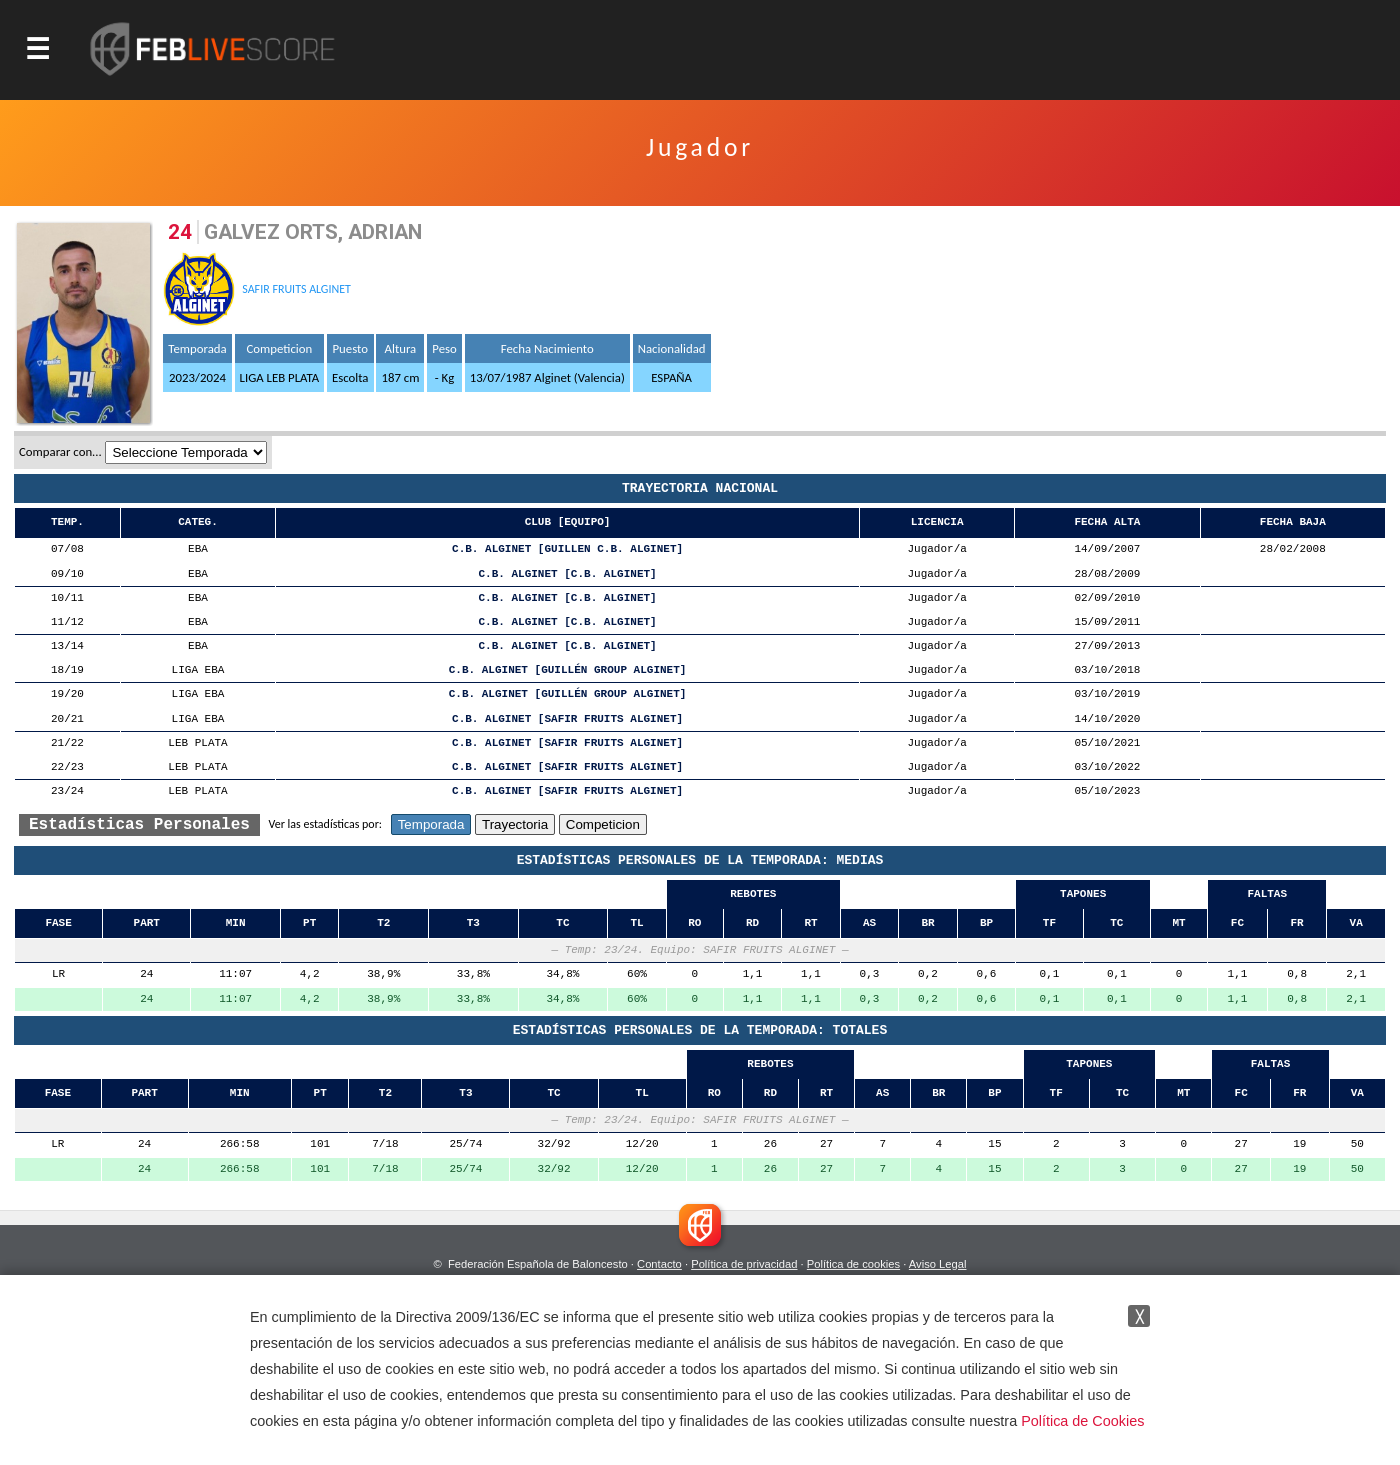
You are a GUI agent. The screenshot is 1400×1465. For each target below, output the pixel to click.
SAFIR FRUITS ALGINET (296, 289)
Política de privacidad (744, 1264)
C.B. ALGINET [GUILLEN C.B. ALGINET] (567, 549)
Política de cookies (853, 1264)
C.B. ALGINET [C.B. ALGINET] (567, 574)
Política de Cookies (1082, 1421)
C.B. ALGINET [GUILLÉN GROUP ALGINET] (568, 670)
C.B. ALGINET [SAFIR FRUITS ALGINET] (567, 719)
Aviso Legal (938, 1264)
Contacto (659, 1264)
